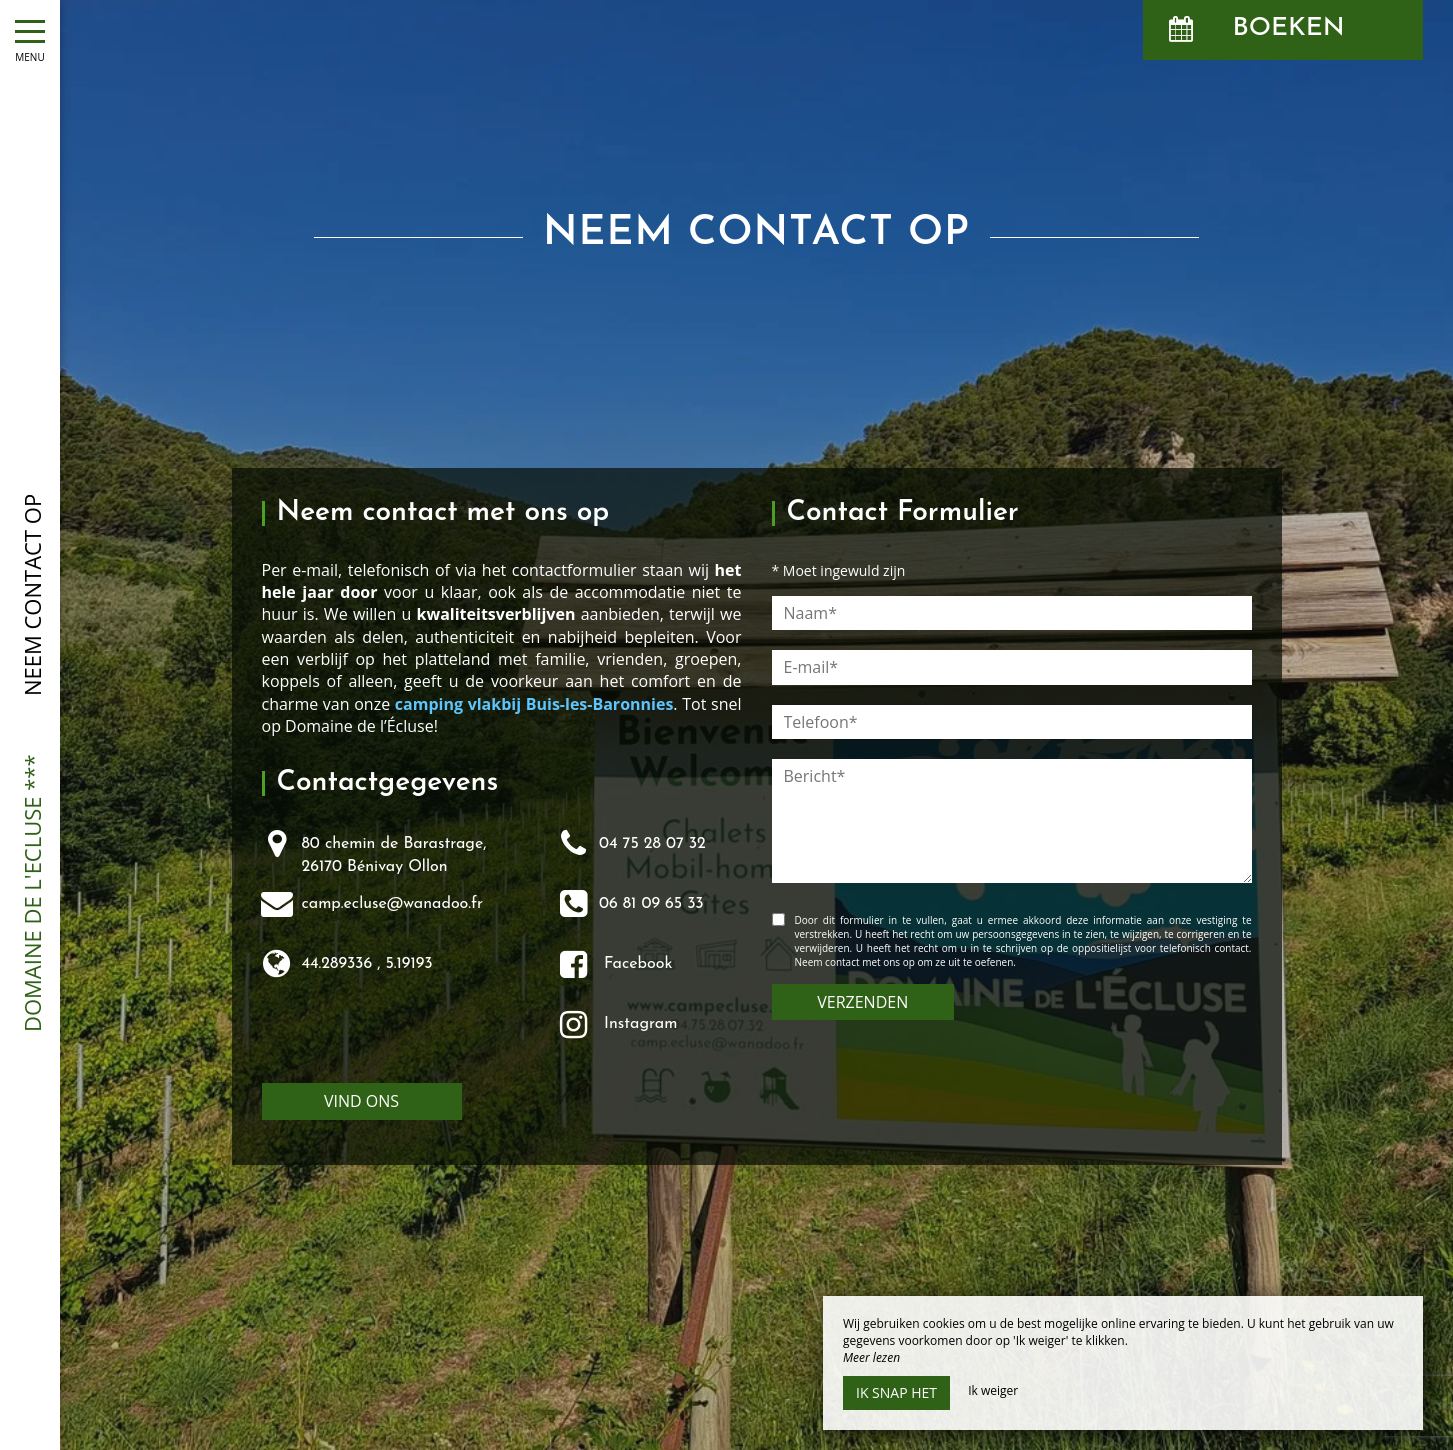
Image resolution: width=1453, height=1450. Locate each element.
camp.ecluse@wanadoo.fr (393, 904)
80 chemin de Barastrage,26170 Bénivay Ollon (394, 855)
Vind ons (361, 1101)
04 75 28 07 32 (652, 844)
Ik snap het (896, 1392)
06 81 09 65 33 (651, 904)
